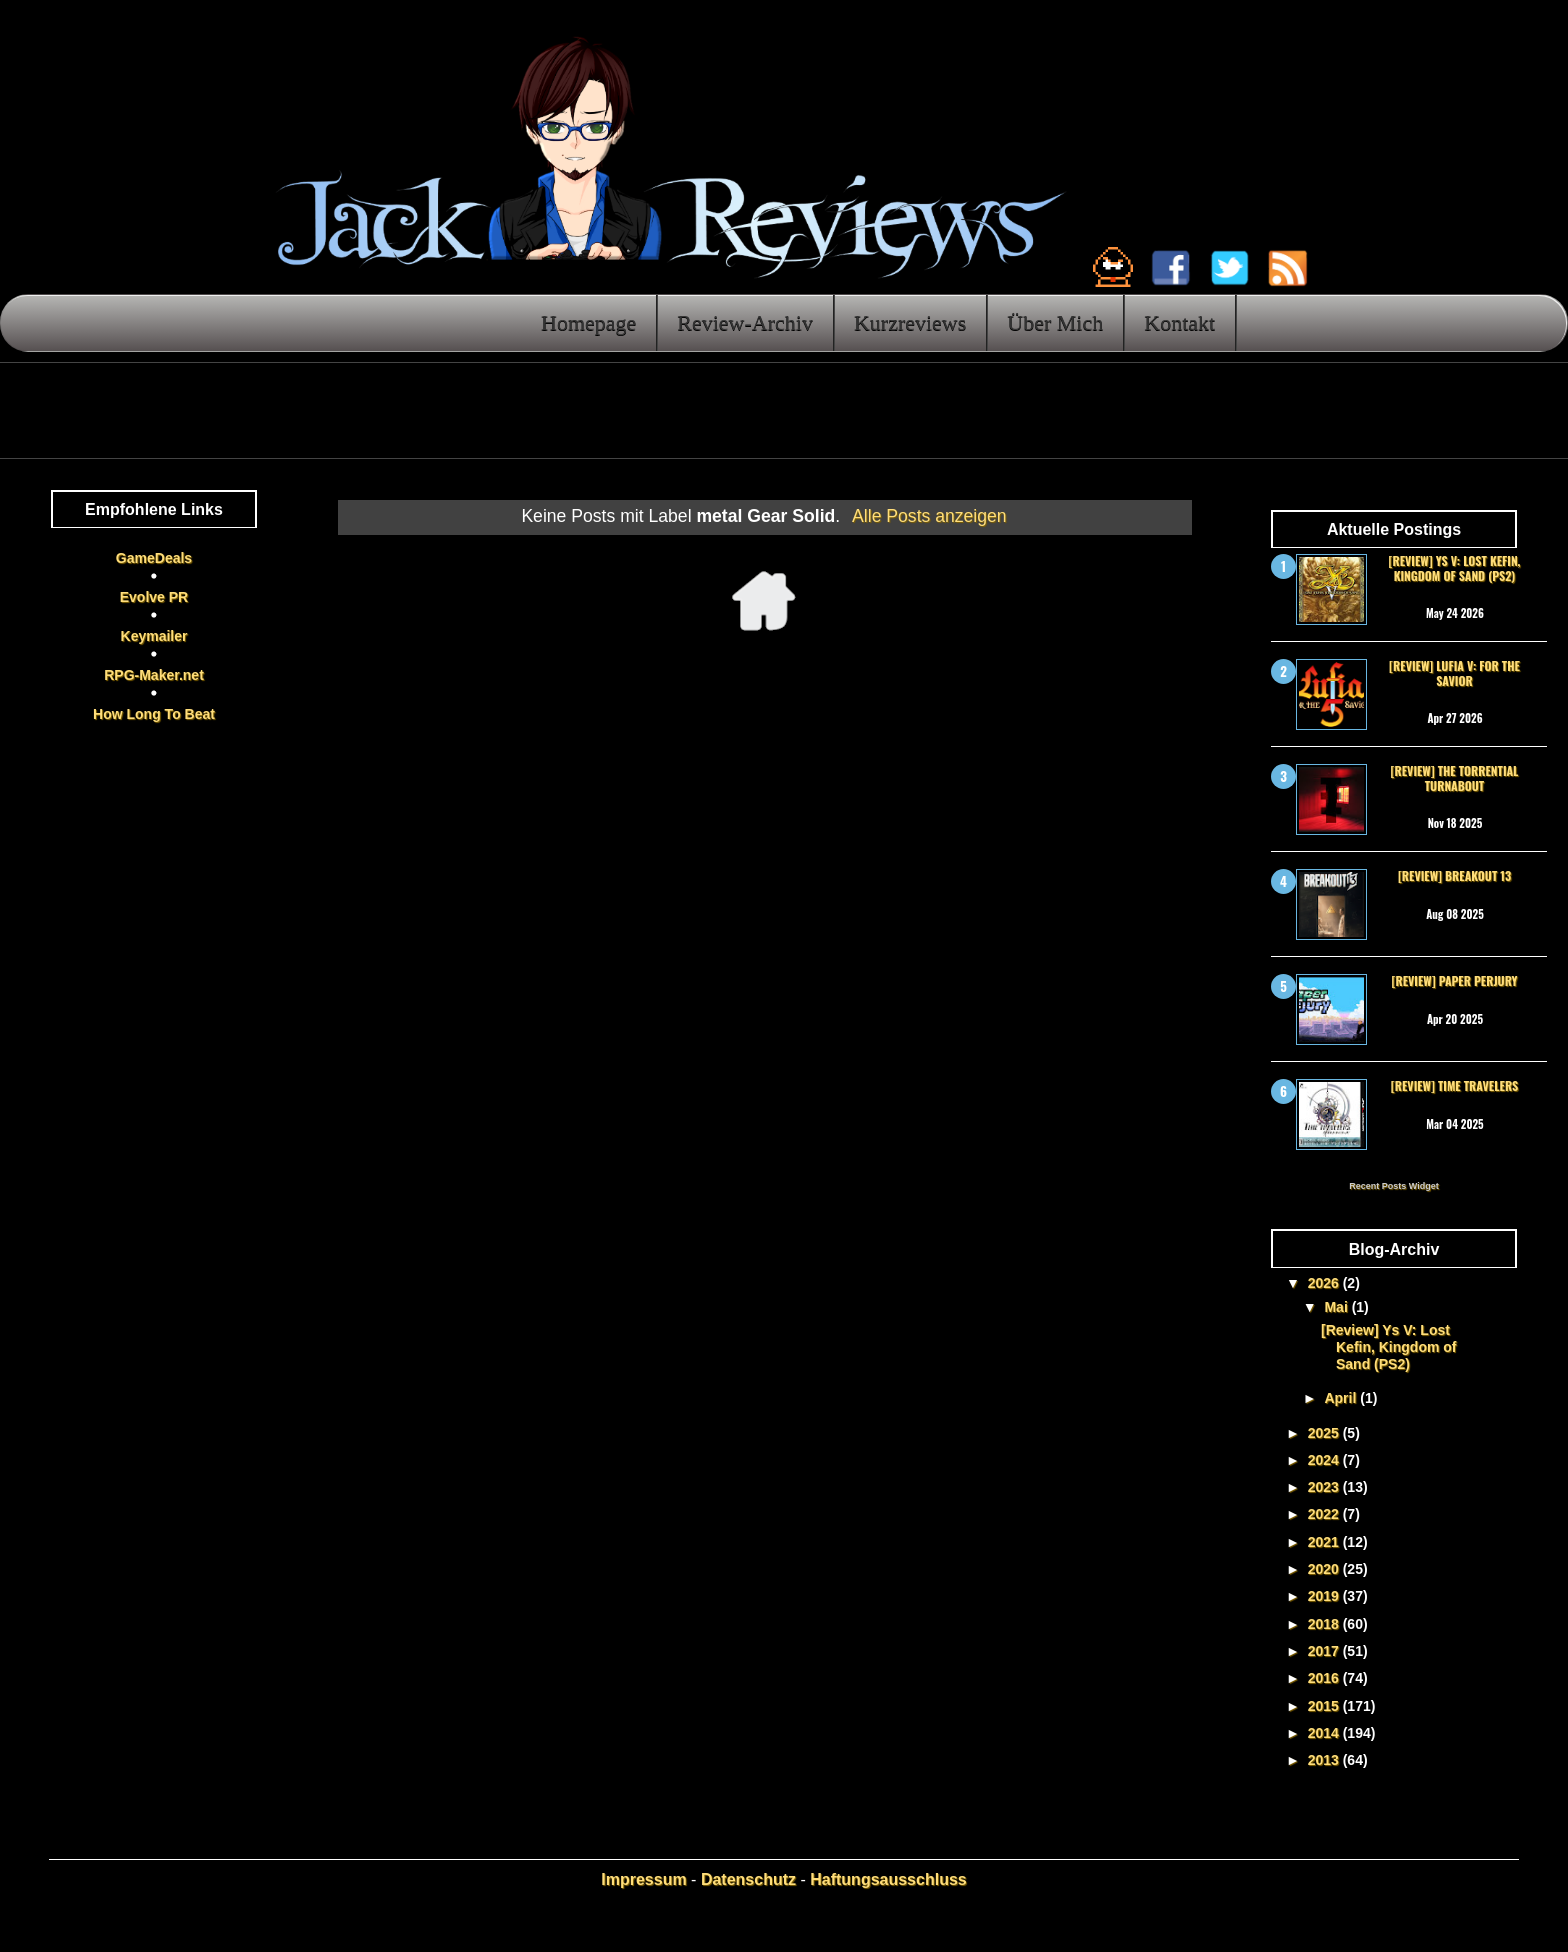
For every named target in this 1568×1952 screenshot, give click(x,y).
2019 (1325, 1596)
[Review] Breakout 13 (1454, 875)
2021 (1325, 1542)
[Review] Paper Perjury (1454, 980)
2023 (1325, 1487)
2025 (1325, 1433)
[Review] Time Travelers (1454, 1085)
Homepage (588, 322)
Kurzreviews (910, 322)
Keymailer (154, 636)
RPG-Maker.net (154, 675)
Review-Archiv (745, 322)
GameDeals (154, 558)
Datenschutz (748, 1879)
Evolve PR (154, 597)
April (1342, 1398)
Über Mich (1055, 322)
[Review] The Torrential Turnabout (1455, 777)
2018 (1325, 1624)
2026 (1325, 1283)
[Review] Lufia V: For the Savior (1454, 672)
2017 (1325, 1651)
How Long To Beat (154, 714)
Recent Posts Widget (1393, 1186)
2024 (1325, 1460)
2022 (1325, 1514)
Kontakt (1179, 322)
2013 (1325, 1760)
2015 (1325, 1706)
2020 (1325, 1569)
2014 (1325, 1733)
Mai (1337, 1307)
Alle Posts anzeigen (929, 516)
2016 (1325, 1678)
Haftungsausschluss (888, 1879)
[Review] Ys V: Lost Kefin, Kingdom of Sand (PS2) (1455, 567)
